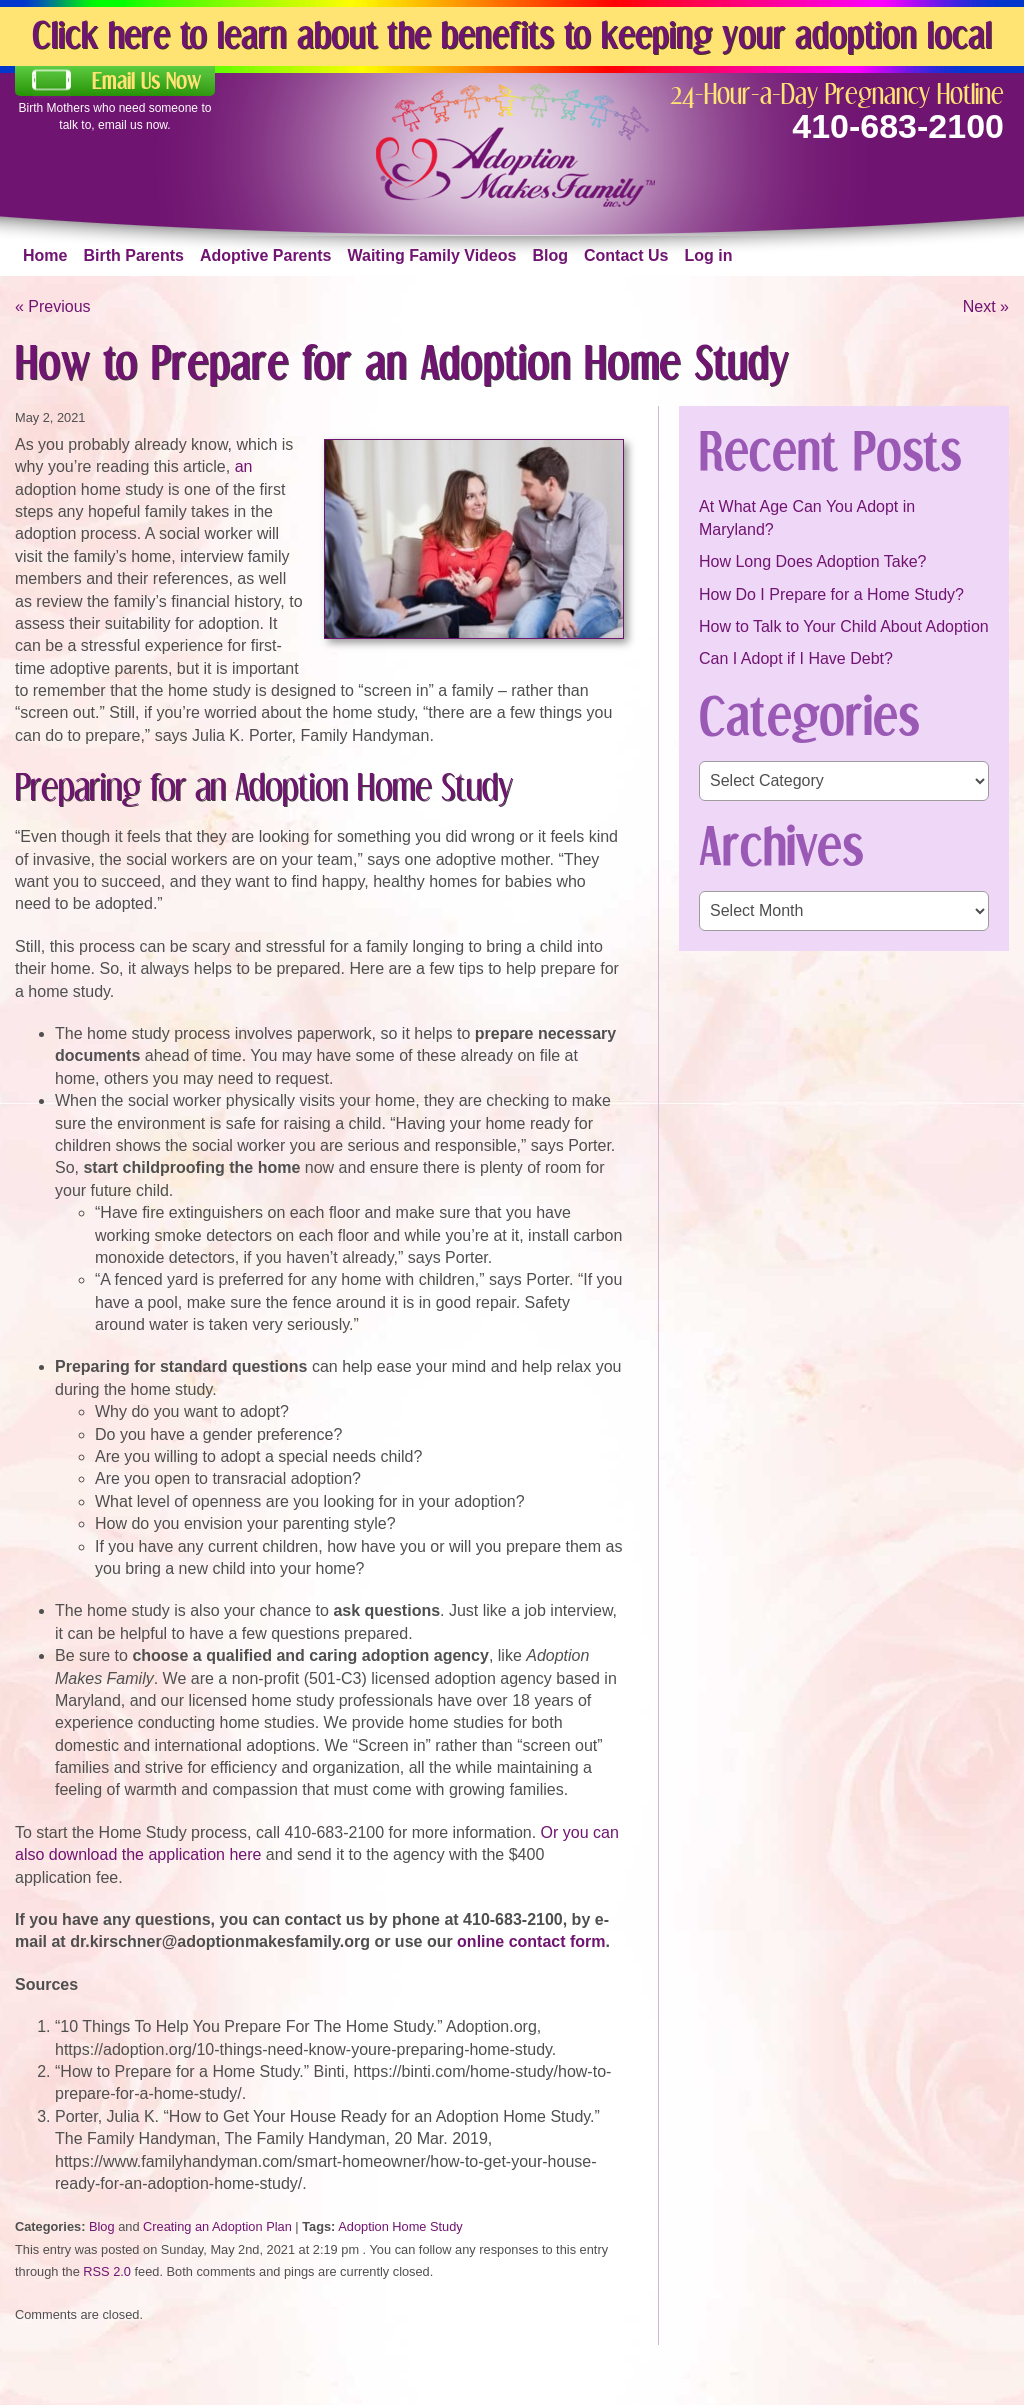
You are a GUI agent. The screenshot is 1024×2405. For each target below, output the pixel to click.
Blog (550, 255)
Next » (986, 306)
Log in (708, 255)
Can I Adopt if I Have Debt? (796, 658)
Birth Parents (133, 255)
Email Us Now (146, 81)
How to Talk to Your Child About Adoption (844, 626)
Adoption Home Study (400, 2226)
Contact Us (626, 255)
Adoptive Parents (266, 255)
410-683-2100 (898, 126)
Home (45, 255)
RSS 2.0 (107, 2271)
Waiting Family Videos (432, 255)
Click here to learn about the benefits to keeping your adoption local (512, 34)
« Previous (53, 306)
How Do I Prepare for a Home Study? (831, 594)
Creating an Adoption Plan (217, 2226)
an (244, 466)
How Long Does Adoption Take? (812, 561)
